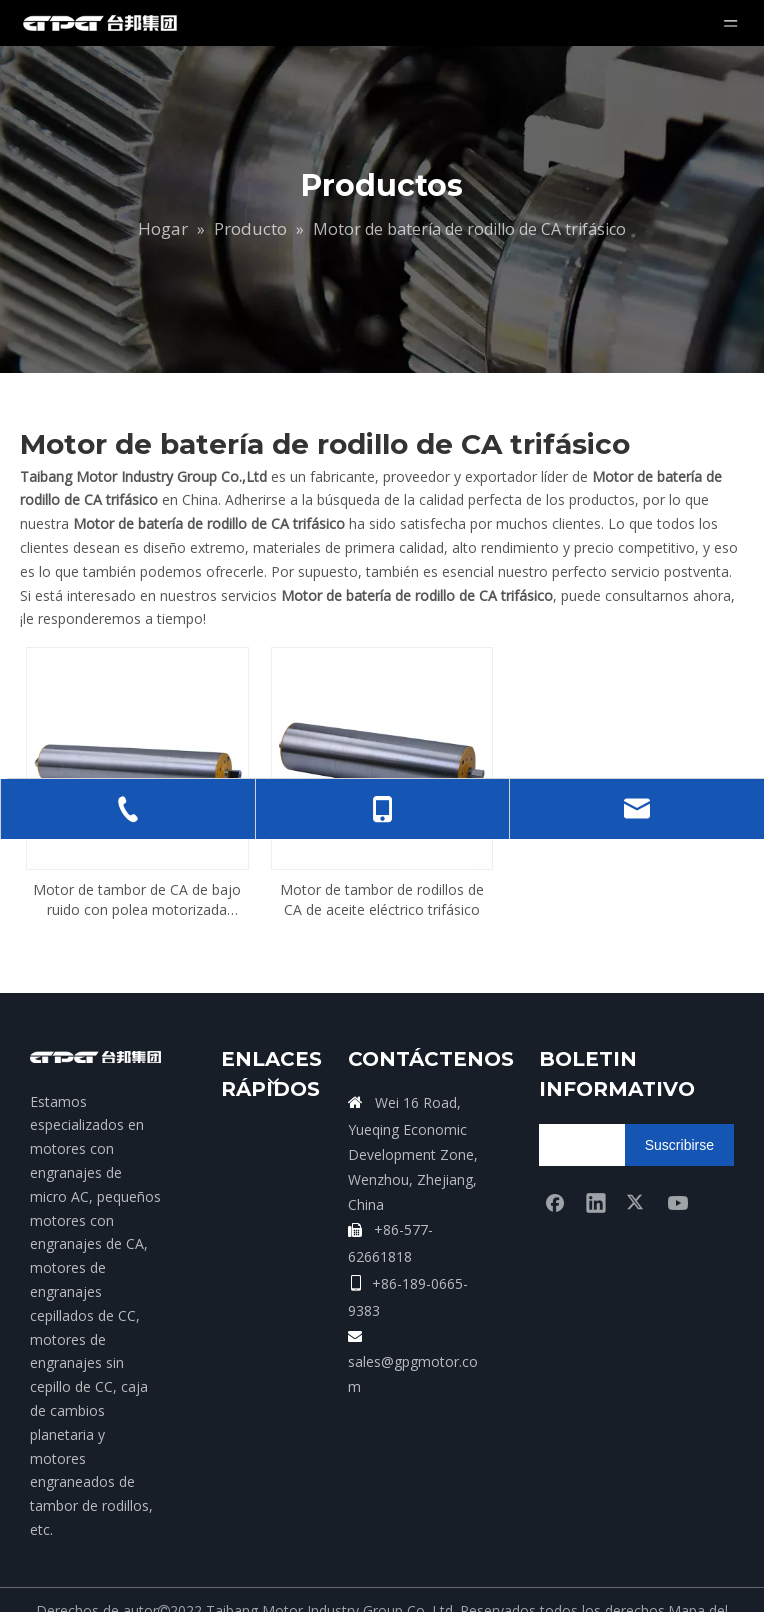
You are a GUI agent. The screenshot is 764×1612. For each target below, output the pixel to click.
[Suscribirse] (679, 1099)
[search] (617, 1099)
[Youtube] (678, 1156)
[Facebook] (555, 1156)
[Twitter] (637, 1156)
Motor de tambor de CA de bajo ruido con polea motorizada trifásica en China (137, 854)
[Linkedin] (596, 1156)
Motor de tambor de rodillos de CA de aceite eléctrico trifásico (382, 853)
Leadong (441, 1586)
